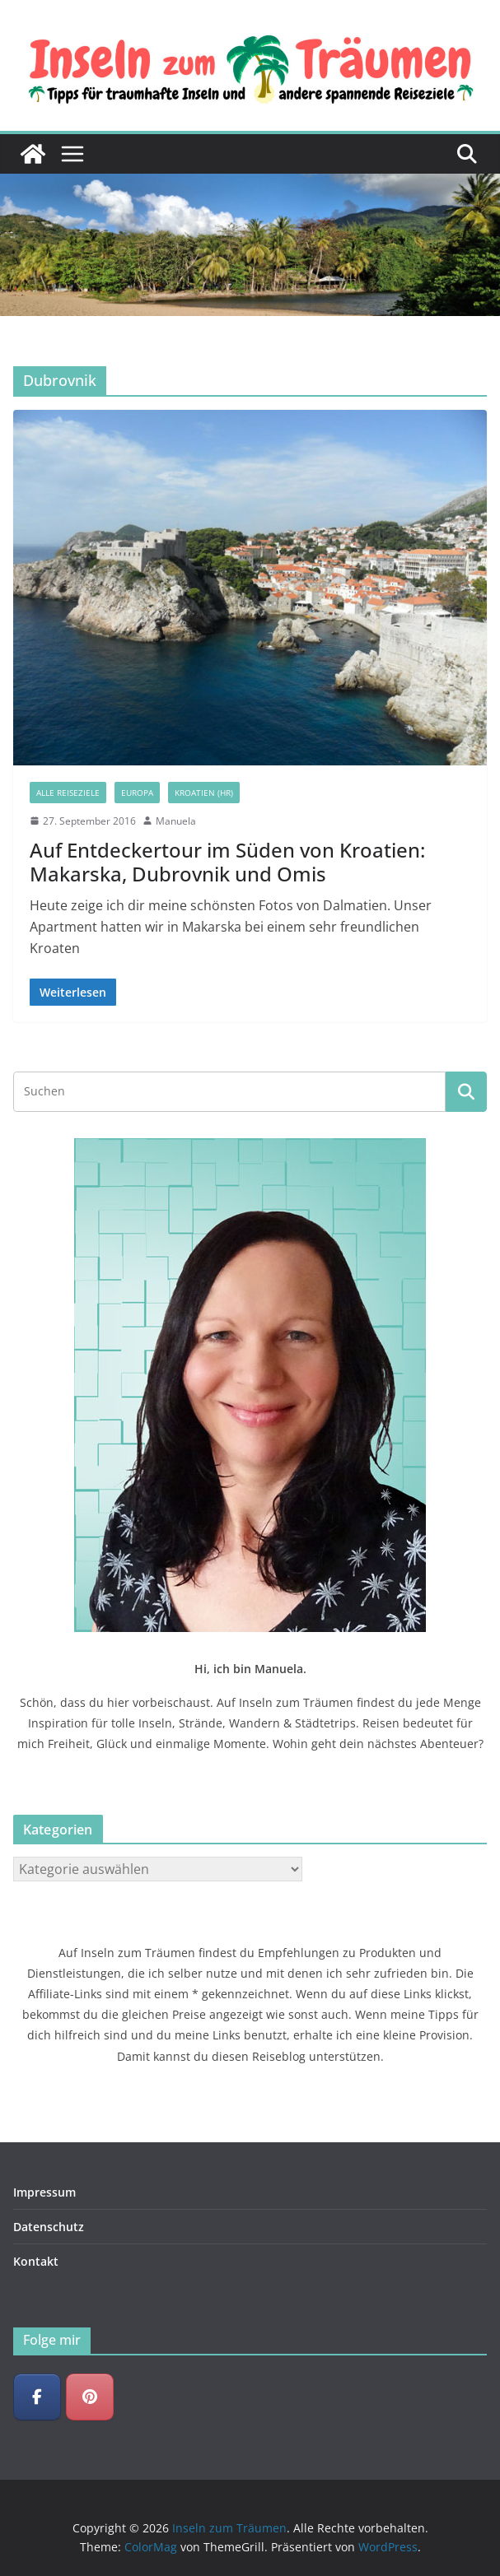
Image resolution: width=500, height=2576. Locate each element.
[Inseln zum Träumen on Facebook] (37, 2397)
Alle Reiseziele (68, 792)
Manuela (176, 821)
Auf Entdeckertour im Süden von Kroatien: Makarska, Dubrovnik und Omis (227, 861)
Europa (137, 792)
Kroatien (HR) (204, 792)
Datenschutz (48, 2226)
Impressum (44, 2192)
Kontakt (35, 2261)
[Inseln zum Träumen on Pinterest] (90, 2397)
